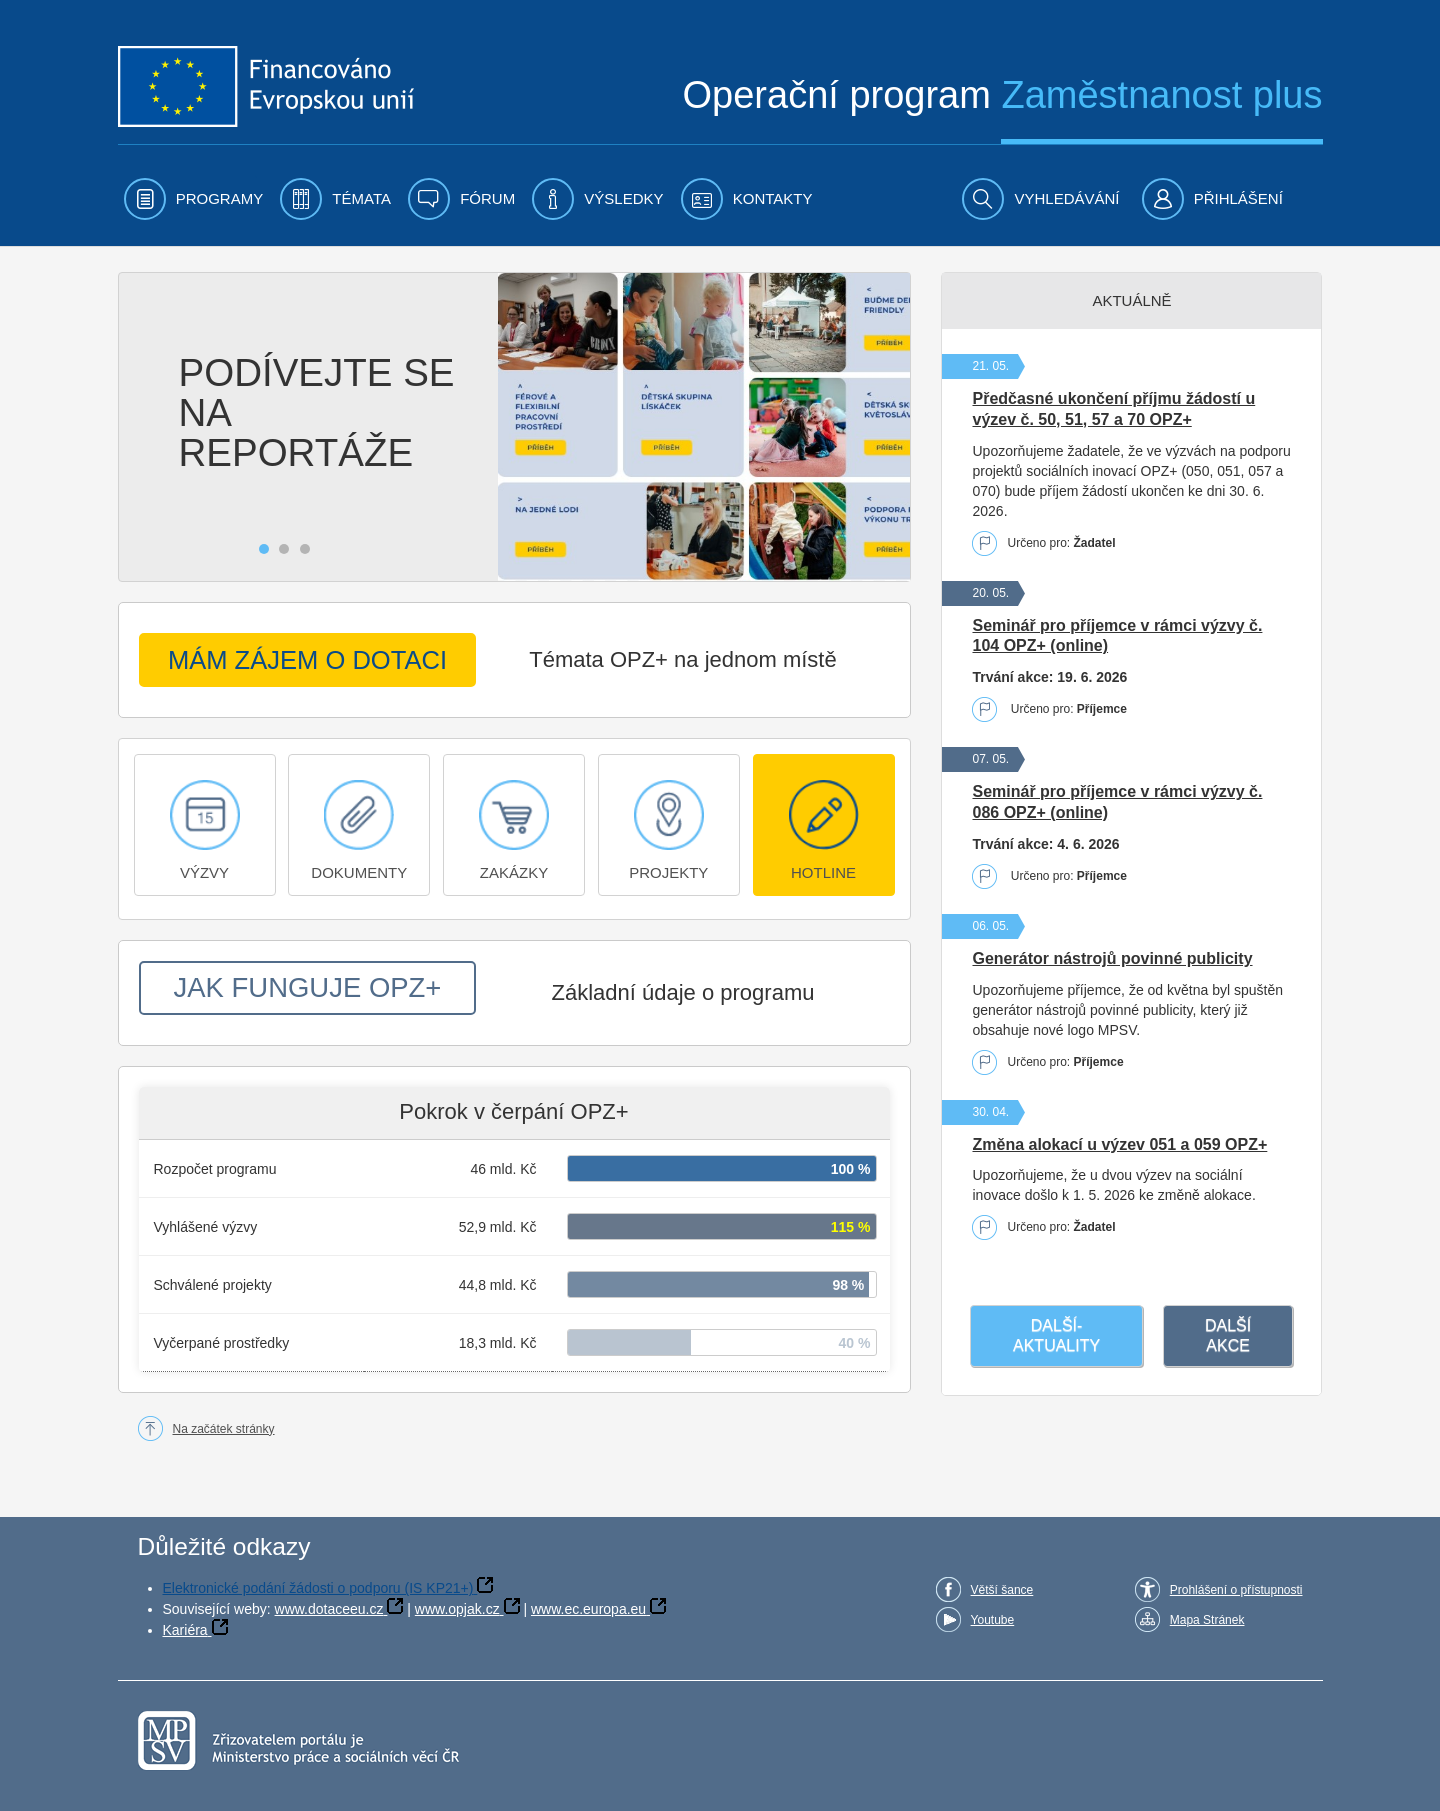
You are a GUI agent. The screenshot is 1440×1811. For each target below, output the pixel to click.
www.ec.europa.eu (588, 1609)
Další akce (1228, 1335)
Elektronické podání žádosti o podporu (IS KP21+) (318, 1588)
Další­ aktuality (1056, 1335)
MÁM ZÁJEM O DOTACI (307, 660)
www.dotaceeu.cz (329, 1609)
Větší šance (1002, 1590)
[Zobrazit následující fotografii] (895, 427)
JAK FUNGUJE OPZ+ (307, 987)
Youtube (993, 1620)
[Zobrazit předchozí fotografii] (133, 427)
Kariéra (185, 1630)
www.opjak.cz (457, 1609)
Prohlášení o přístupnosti (1236, 1590)
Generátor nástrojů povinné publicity (1112, 958)
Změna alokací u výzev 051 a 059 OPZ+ (1119, 1144)
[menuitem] (194, 199)
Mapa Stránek (1207, 1620)
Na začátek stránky (224, 1429)
